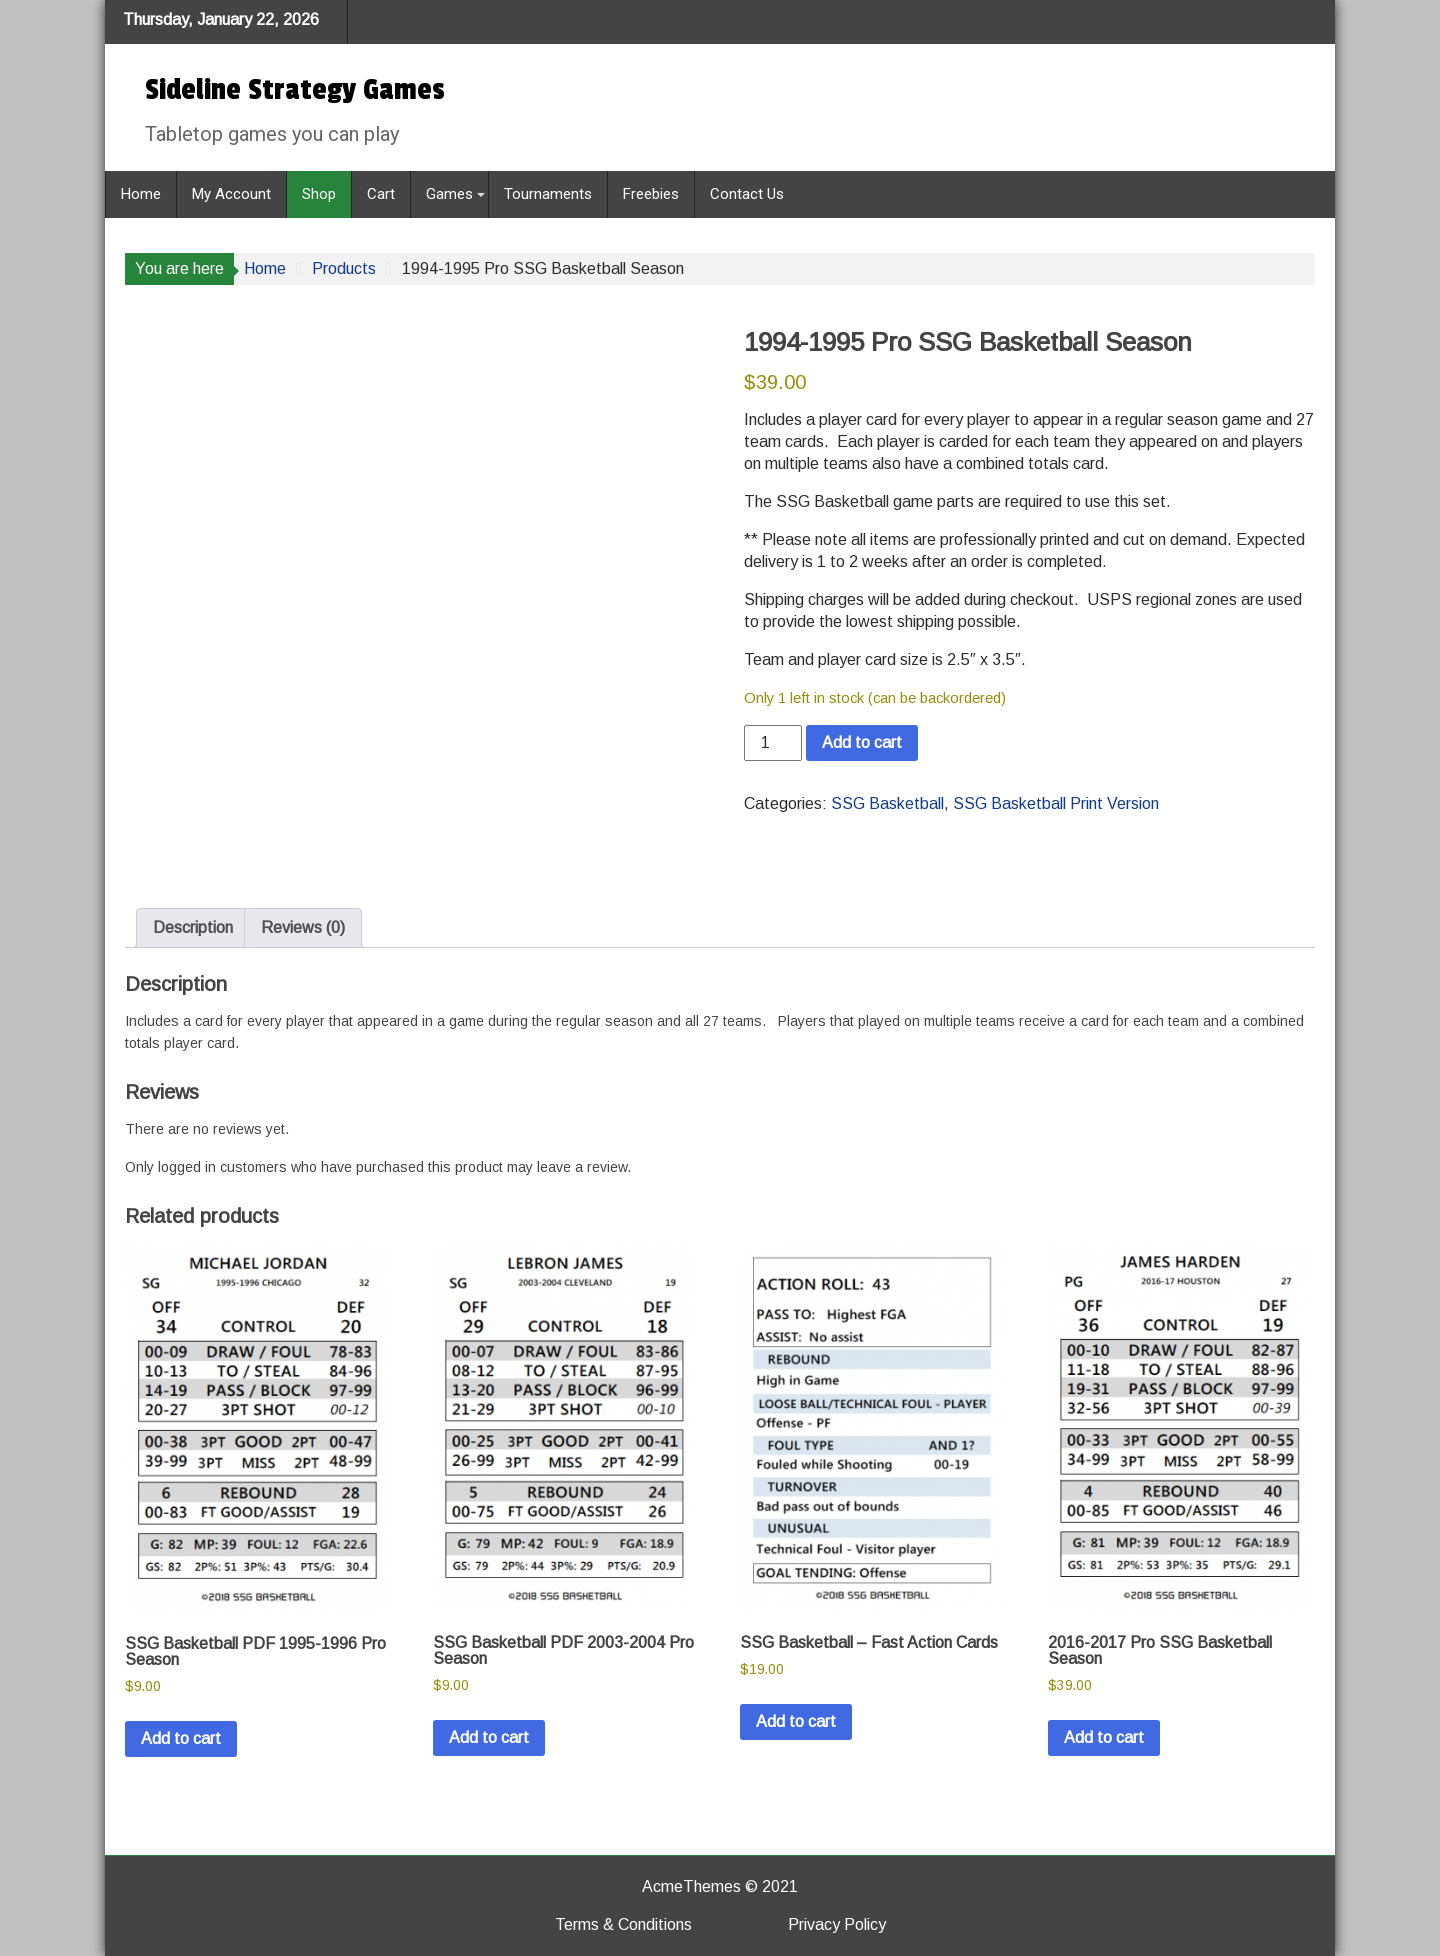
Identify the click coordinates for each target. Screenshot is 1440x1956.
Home (141, 194)
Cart (381, 194)
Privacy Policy (837, 1924)
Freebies (651, 194)
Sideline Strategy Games (295, 90)
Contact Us (747, 194)
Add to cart (862, 742)
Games (449, 194)
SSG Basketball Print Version (1056, 803)
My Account (231, 194)
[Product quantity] (773, 743)
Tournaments (548, 194)
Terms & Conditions (623, 1924)
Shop (319, 194)
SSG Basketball (887, 803)
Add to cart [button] (181, 1738)
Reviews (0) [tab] (303, 927)
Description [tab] (193, 927)
